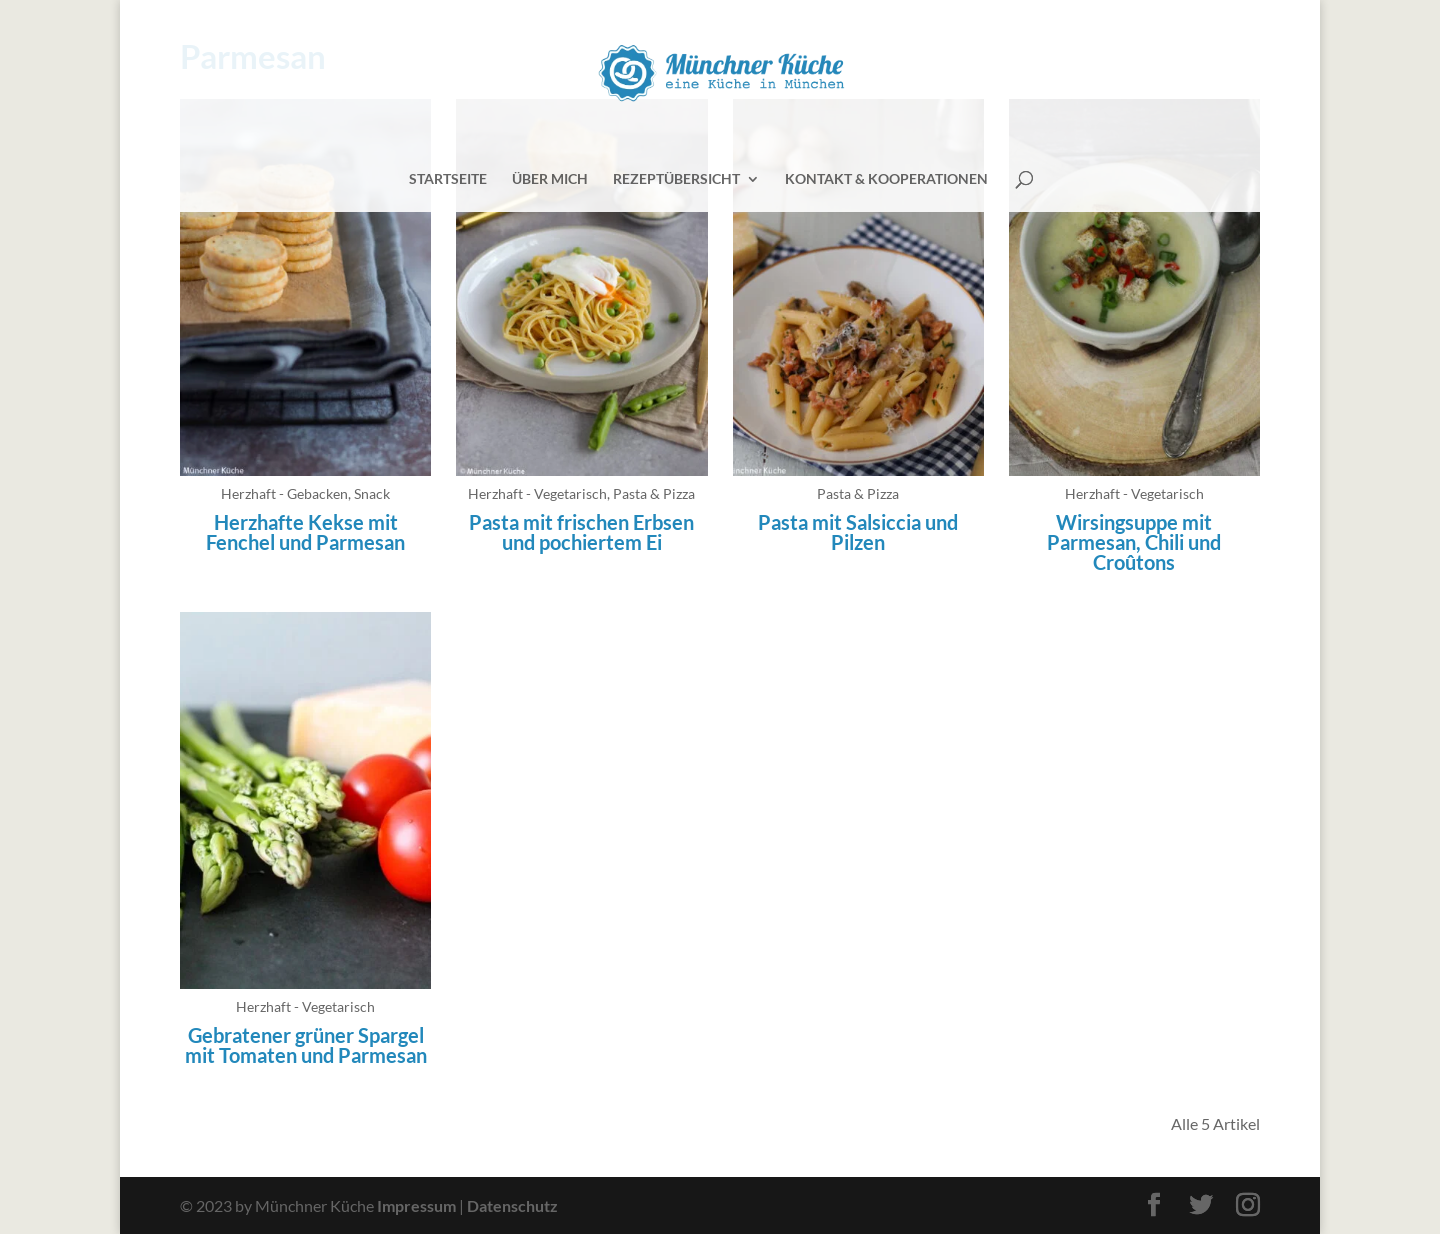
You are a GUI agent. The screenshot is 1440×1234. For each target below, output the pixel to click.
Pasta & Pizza (654, 493)
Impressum (416, 1205)
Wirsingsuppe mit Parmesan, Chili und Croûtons (1134, 542)
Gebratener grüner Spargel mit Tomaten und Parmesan (306, 1045)
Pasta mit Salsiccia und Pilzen (858, 532)
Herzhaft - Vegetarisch (537, 493)
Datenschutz (512, 1205)
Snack (372, 493)
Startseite (448, 179)
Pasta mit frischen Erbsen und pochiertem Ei (581, 532)
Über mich (550, 179)
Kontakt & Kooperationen (886, 179)
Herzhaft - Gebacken (284, 493)
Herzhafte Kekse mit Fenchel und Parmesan (305, 532)
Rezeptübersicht (676, 179)
